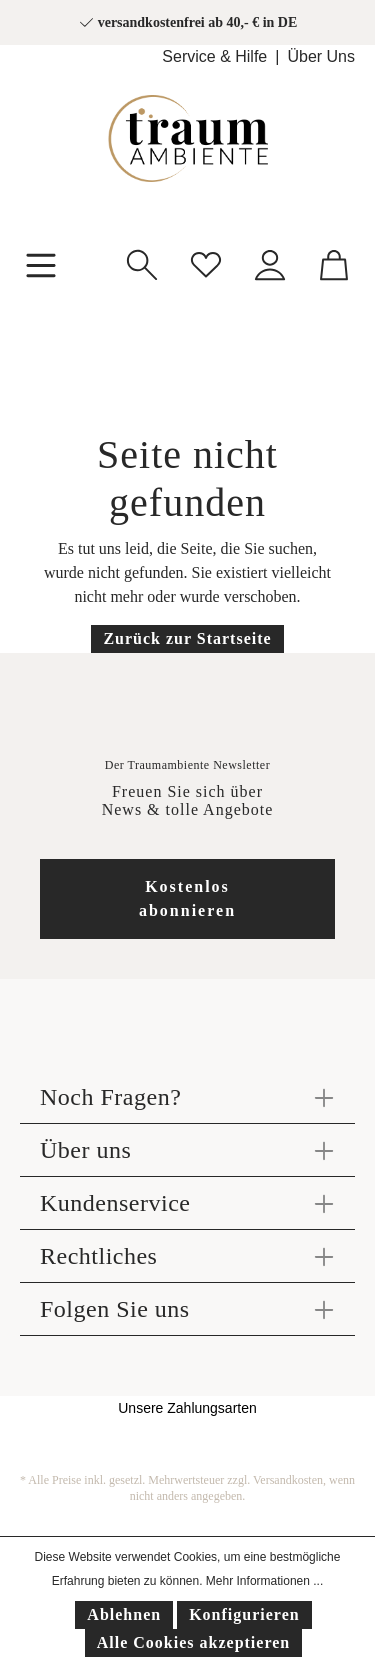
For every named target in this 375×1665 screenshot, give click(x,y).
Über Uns (321, 56)
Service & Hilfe (214, 56)
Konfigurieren (244, 1614)
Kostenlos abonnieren (187, 898)
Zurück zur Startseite (187, 638)
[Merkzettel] (206, 262)
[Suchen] (142, 262)
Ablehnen (124, 1614)
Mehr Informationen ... (264, 1581)
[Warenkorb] (334, 262)
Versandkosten (288, 1480)
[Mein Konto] (270, 262)
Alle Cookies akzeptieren (193, 1642)
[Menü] (41, 263)
